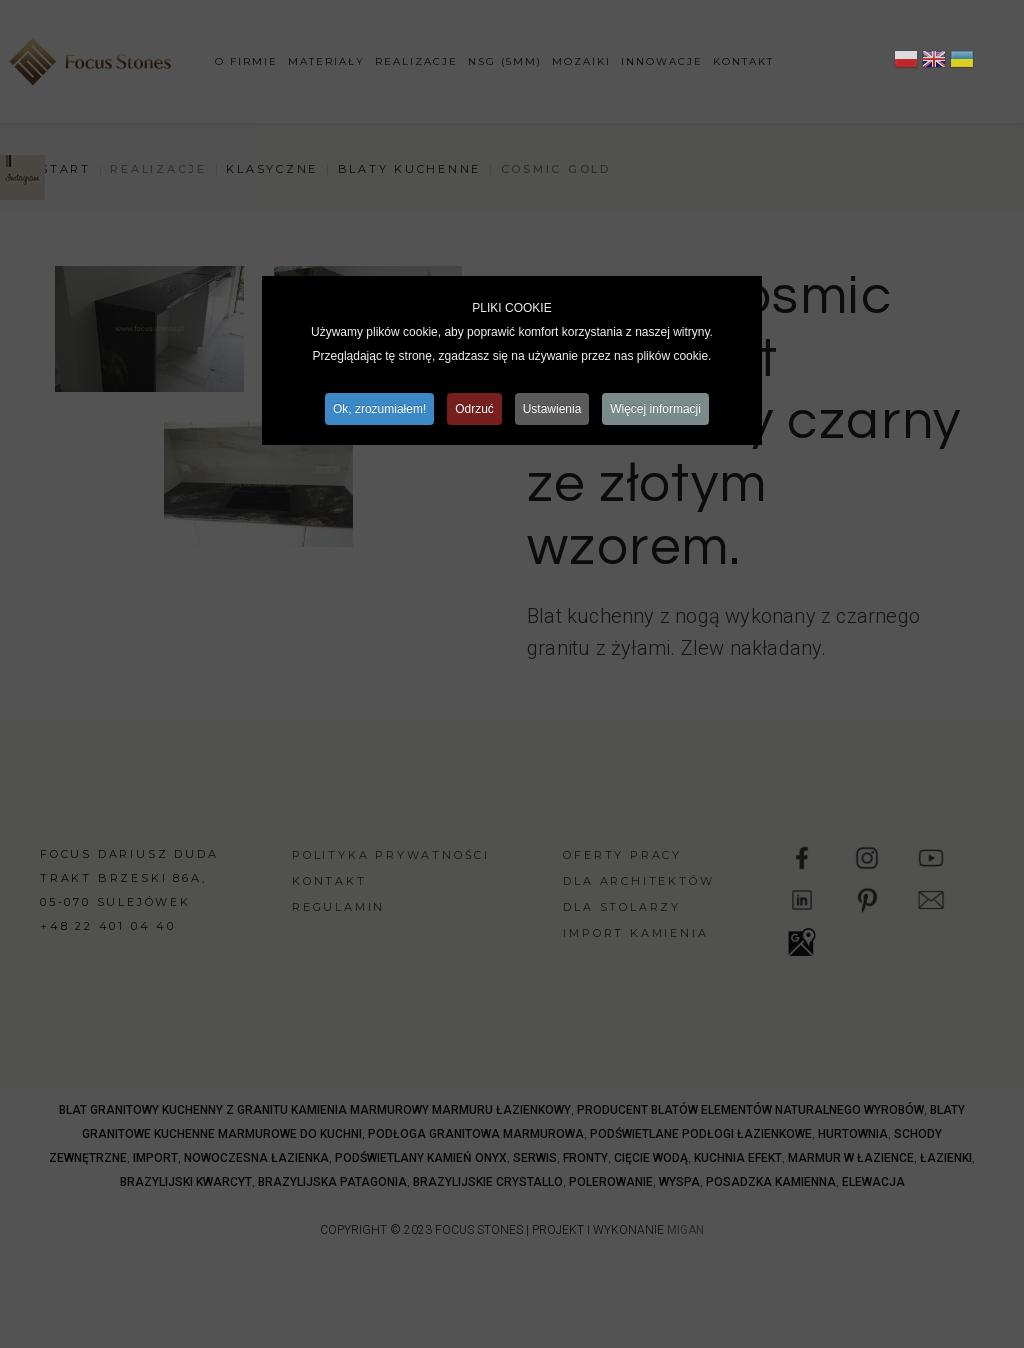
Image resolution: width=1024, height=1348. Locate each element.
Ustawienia (552, 409)
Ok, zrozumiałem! (378, 409)
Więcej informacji (656, 409)
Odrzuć (474, 409)
